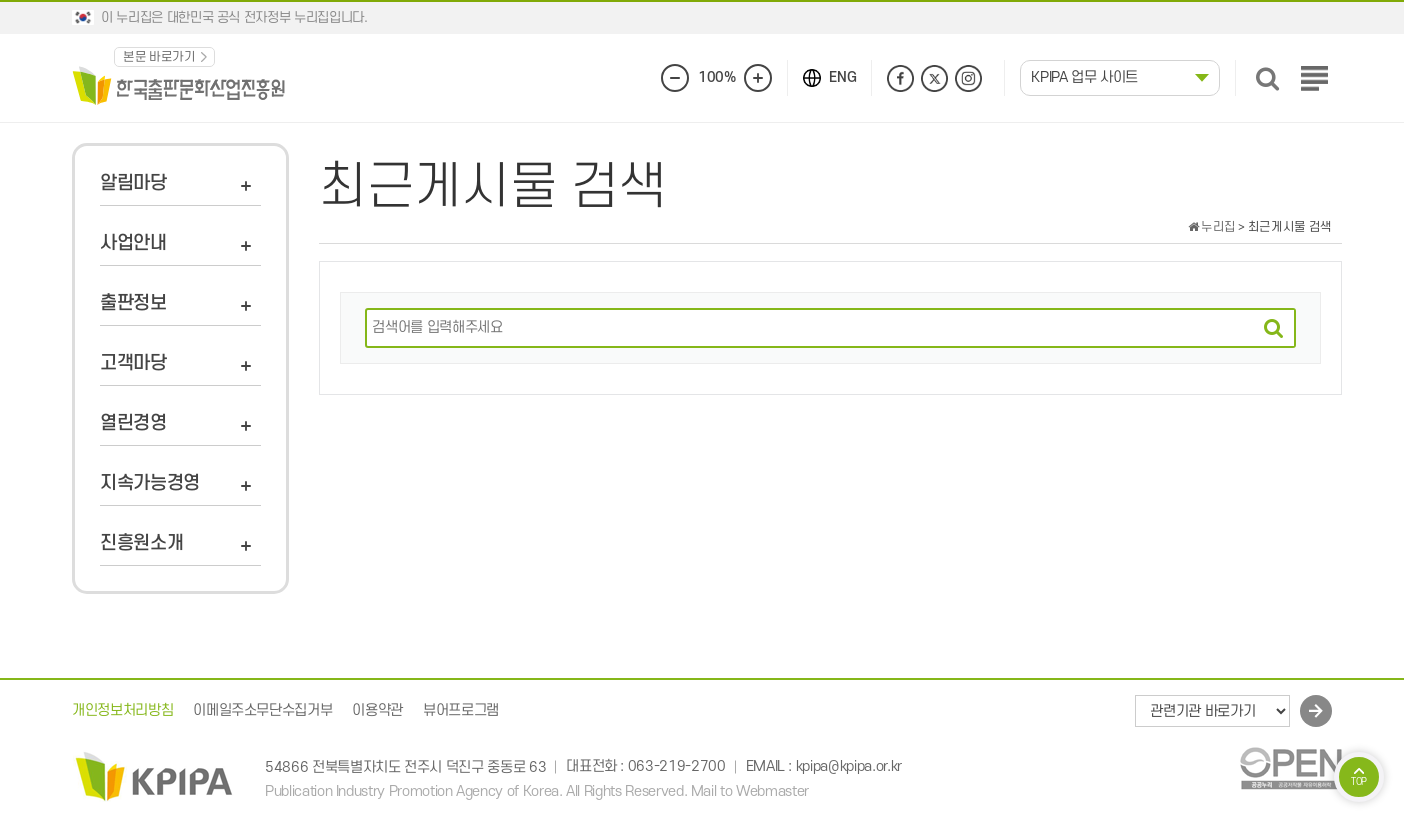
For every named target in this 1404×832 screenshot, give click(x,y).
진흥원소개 (141, 543)
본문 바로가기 (159, 57)
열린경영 (133, 423)
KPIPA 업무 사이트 (1084, 77)
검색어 (356, 308)
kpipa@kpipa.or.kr (849, 767)
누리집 (1212, 227)
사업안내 (133, 243)
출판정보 (133, 303)
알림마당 (133, 183)
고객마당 (133, 363)
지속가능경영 (150, 483)
